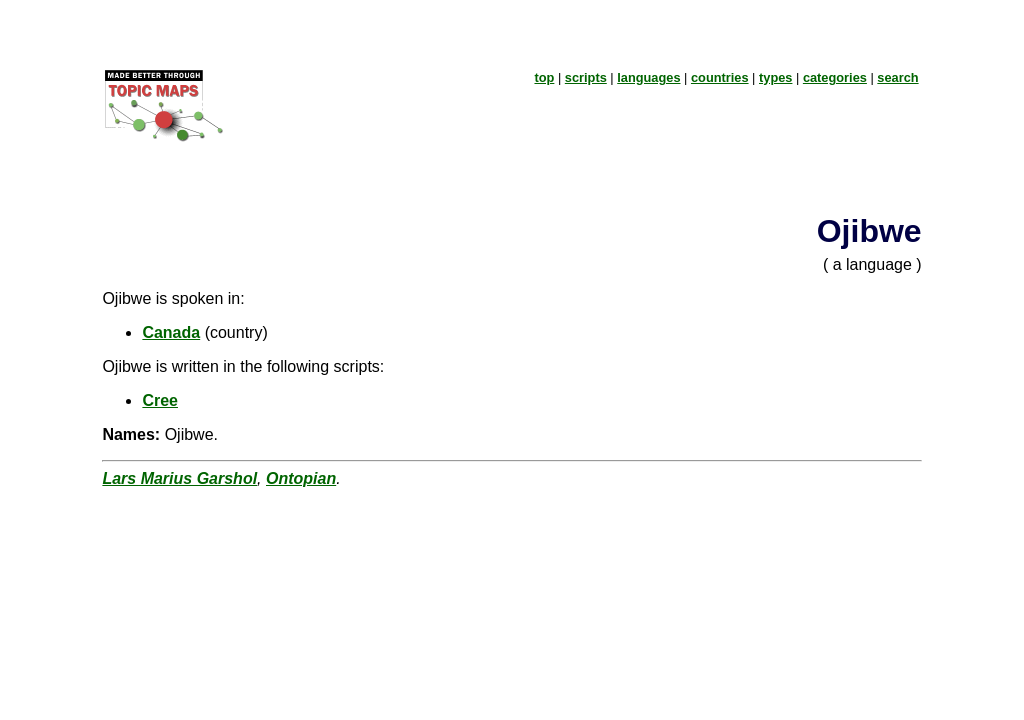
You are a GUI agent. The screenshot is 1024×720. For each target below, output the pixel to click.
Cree (160, 400)
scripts (586, 77)
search (897, 77)
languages (648, 77)
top (544, 77)
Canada (171, 332)
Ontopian (301, 478)
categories (835, 77)
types (775, 77)
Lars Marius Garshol (179, 478)
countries (720, 77)
